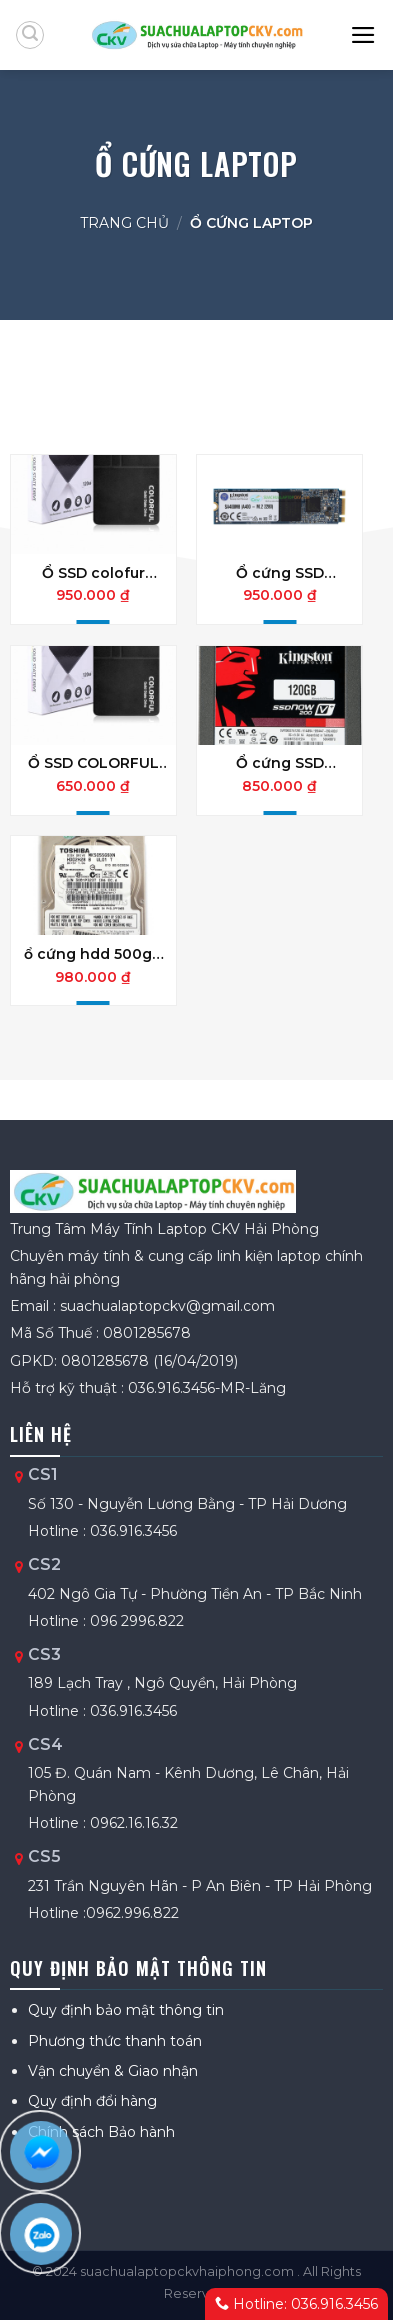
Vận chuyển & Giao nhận (113, 2071)
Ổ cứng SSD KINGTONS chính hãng (279, 763)
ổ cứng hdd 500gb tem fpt (93, 954)
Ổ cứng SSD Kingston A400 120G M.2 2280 (280, 573)
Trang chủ (124, 223)
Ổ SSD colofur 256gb (93, 573)
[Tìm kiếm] (30, 35)
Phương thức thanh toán (115, 2041)
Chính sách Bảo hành (101, 2132)
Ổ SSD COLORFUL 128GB (93, 763)
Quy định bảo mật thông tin (126, 2010)
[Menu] (364, 35)
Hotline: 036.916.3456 (296, 2304)
